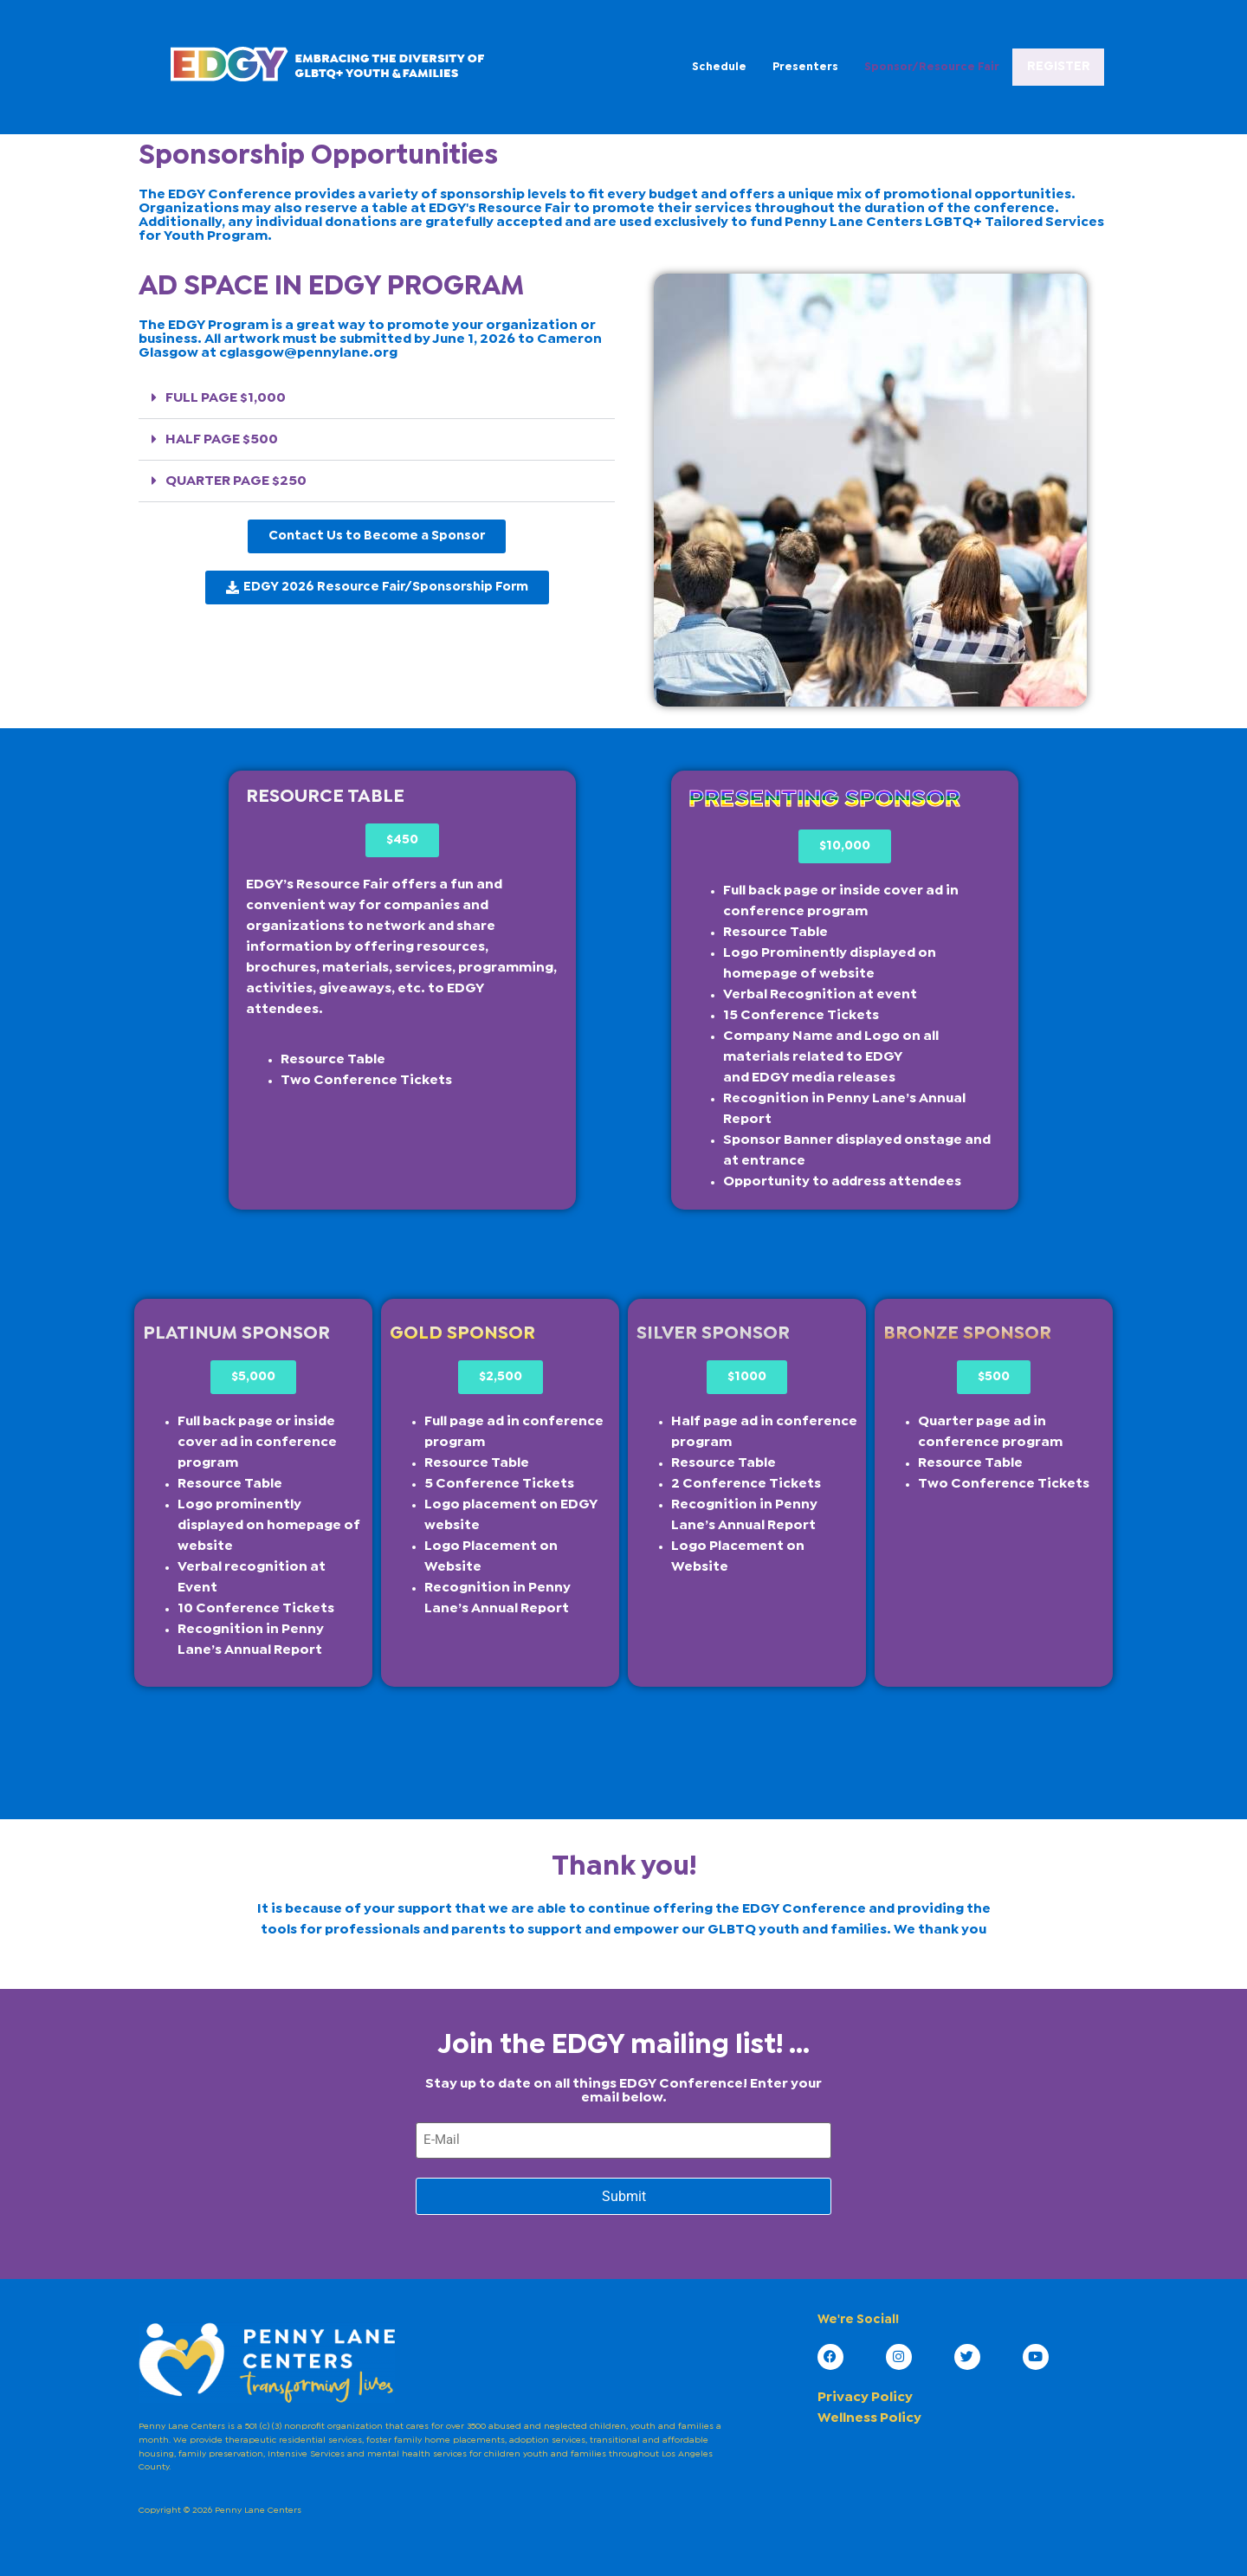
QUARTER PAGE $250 (236, 481)
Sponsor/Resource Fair (851, 64)
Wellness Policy (869, 2415)
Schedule (638, 64)
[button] (377, 398)
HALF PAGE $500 (221, 439)
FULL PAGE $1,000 (225, 398)
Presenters (725, 64)
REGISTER (1018, 67)
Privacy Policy (865, 2394)
